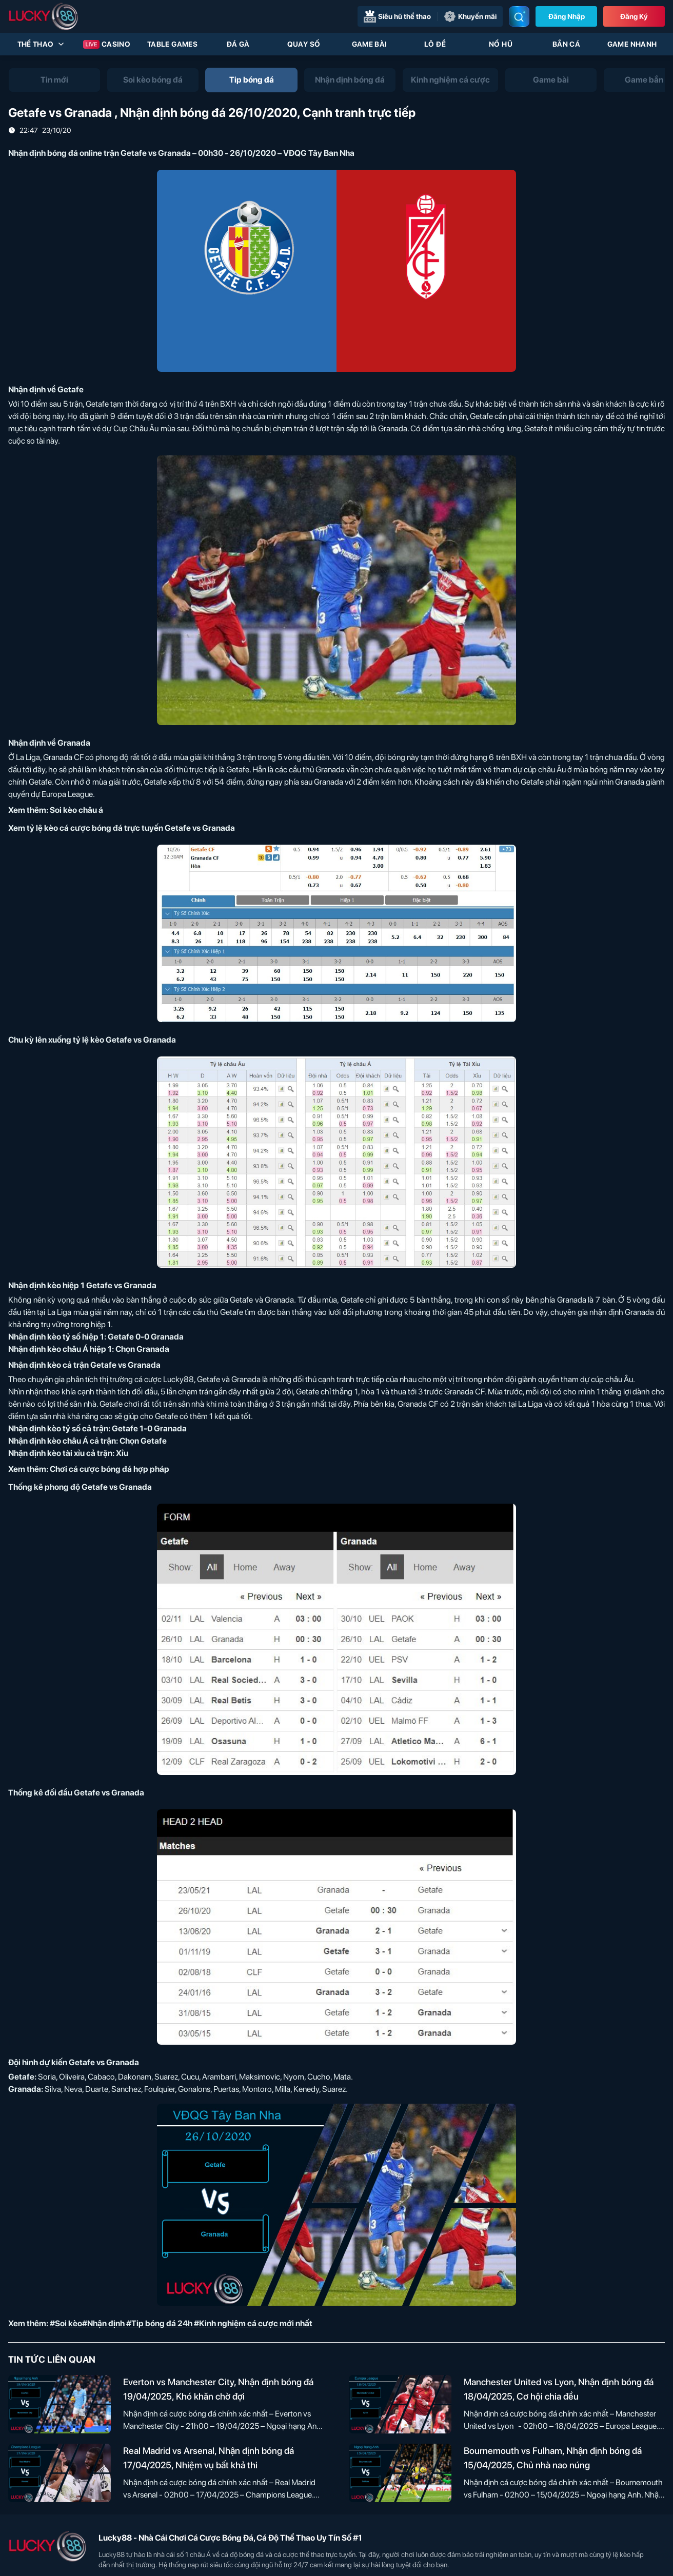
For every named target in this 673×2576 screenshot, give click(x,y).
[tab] (54, 80)
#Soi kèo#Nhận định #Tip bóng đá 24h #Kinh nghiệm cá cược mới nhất (181, 2323)
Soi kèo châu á (76, 810)
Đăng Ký (634, 16)
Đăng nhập (566, 16)
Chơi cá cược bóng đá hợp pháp (109, 1469)
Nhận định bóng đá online (55, 153)
